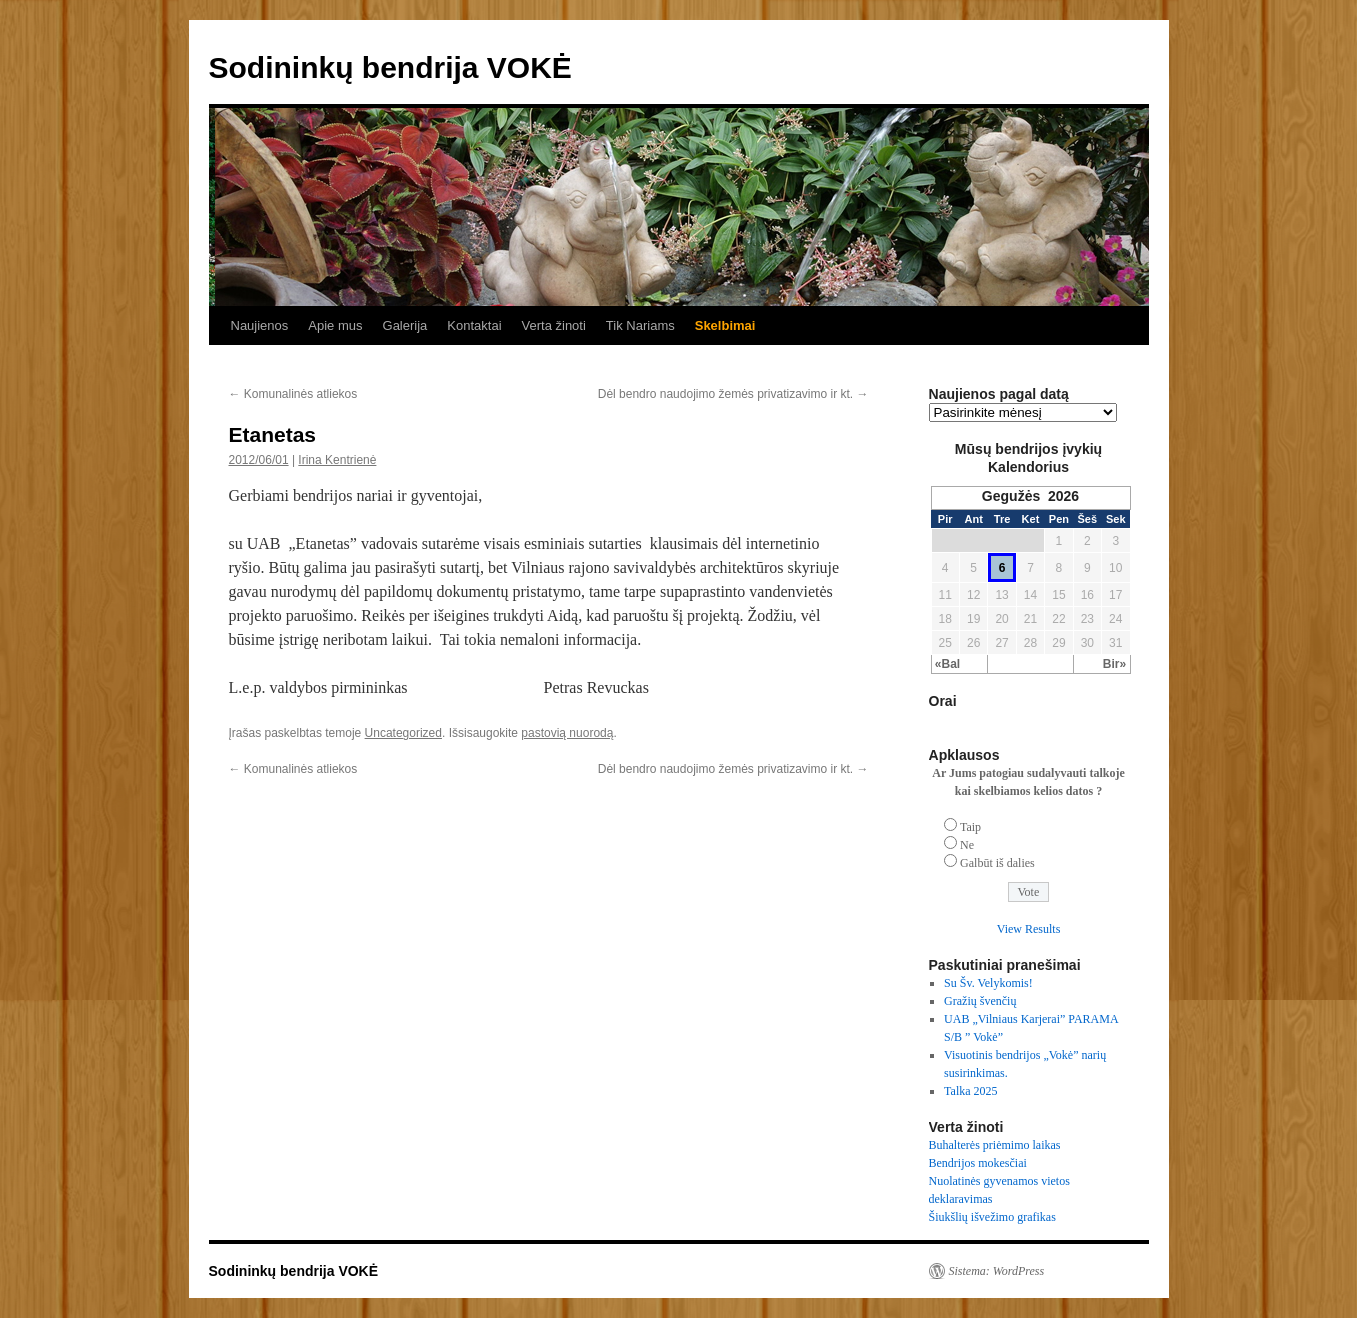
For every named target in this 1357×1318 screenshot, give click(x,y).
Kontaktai (474, 325)
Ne (967, 845)
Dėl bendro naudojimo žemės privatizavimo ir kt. (733, 394)
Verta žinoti (554, 325)
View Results (1029, 929)
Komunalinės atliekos (293, 394)
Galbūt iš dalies (997, 863)
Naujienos (260, 325)
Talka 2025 (970, 1091)
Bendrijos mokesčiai (978, 1163)
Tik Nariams (640, 325)
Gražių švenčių (980, 1001)
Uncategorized (403, 733)
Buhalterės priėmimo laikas (995, 1145)
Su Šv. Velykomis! (988, 983)
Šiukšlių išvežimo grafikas (992, 1217)
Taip (970, 827)
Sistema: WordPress (997, 1271)
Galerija (405, 325)
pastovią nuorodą (567, 733)
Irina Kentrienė (337, 460)
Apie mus (335, 325)
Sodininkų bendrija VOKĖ (390, 67)
